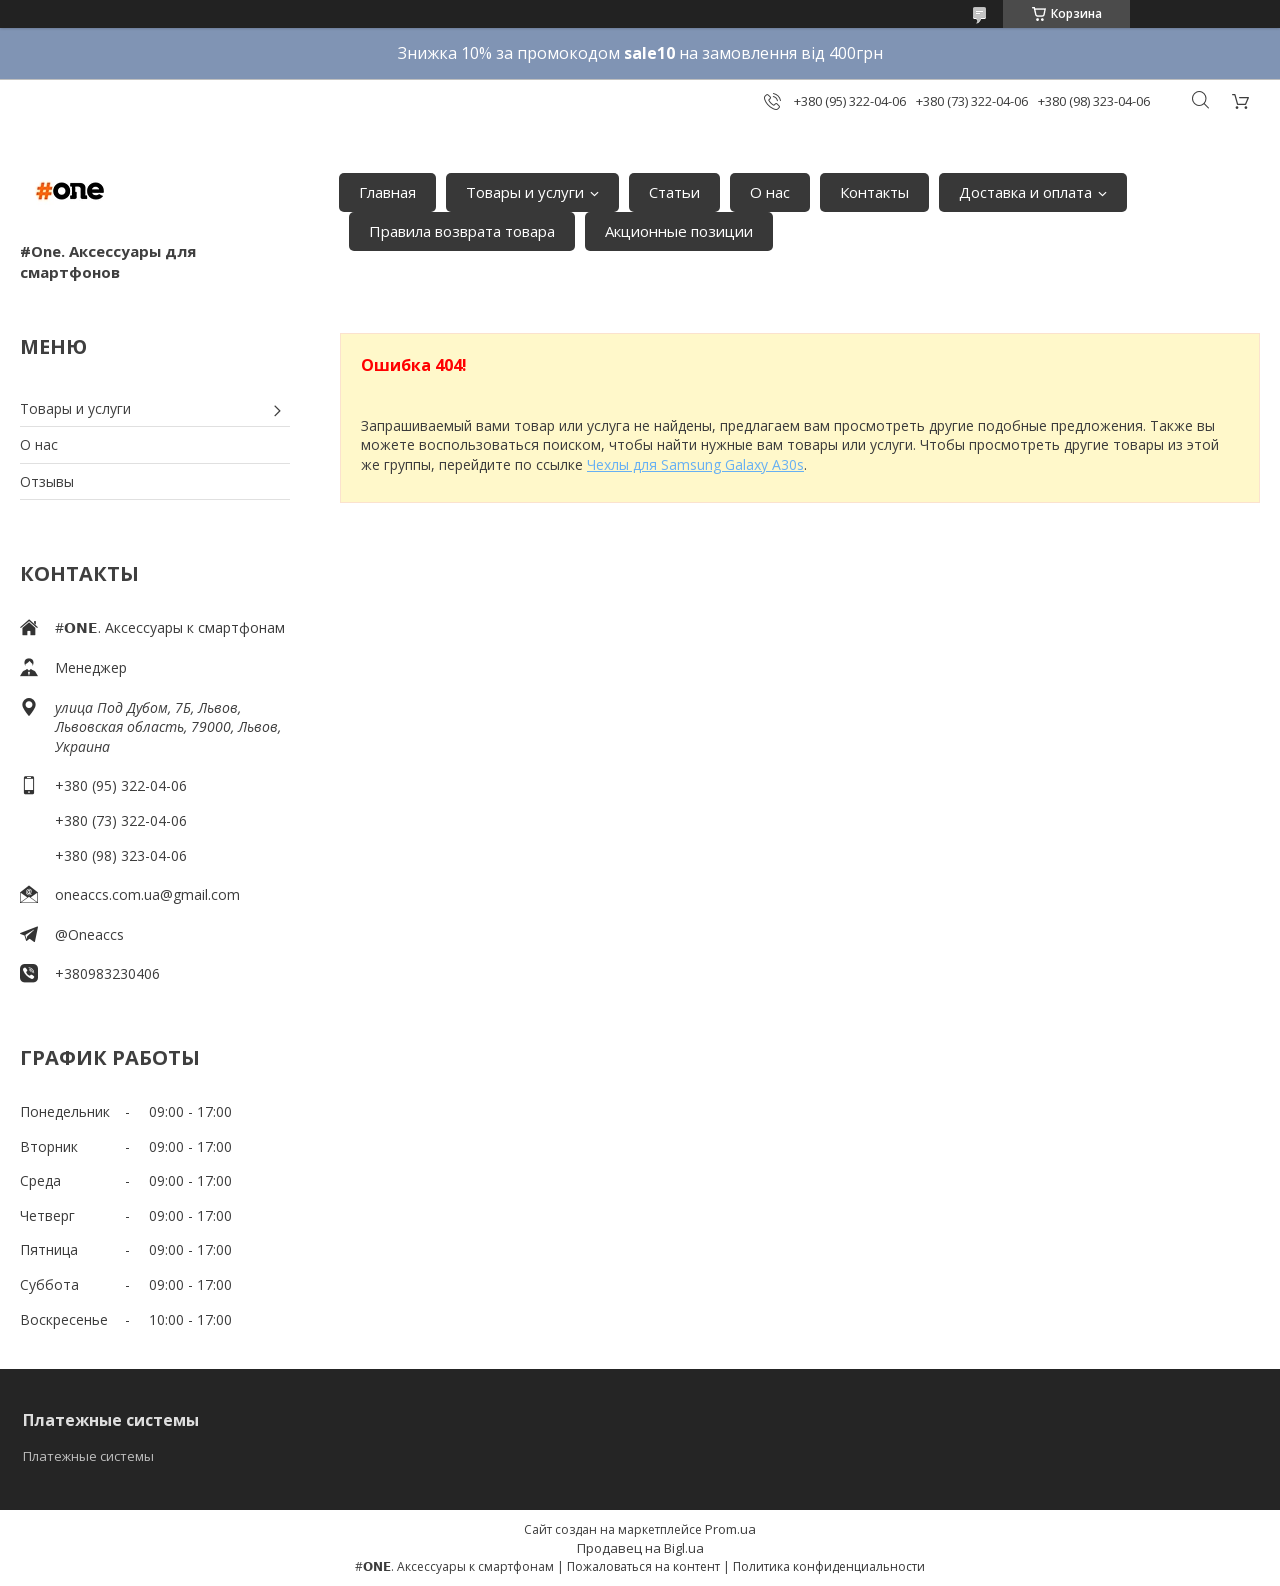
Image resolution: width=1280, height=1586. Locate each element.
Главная (387, 192)
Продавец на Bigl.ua (640, 1548)
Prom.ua (730, 1529)
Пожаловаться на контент (643, 1566)
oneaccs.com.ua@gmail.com (147, 894)
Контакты (874, 192)
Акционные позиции (679, 231)
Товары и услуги (525, 192)
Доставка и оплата (1025, 192)
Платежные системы (88, 1456)
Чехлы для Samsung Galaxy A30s (695, 464)
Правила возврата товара (462, 231)
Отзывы (47, 481)
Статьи (674, 192)
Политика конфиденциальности (829, 1566)
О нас (770, 192)
